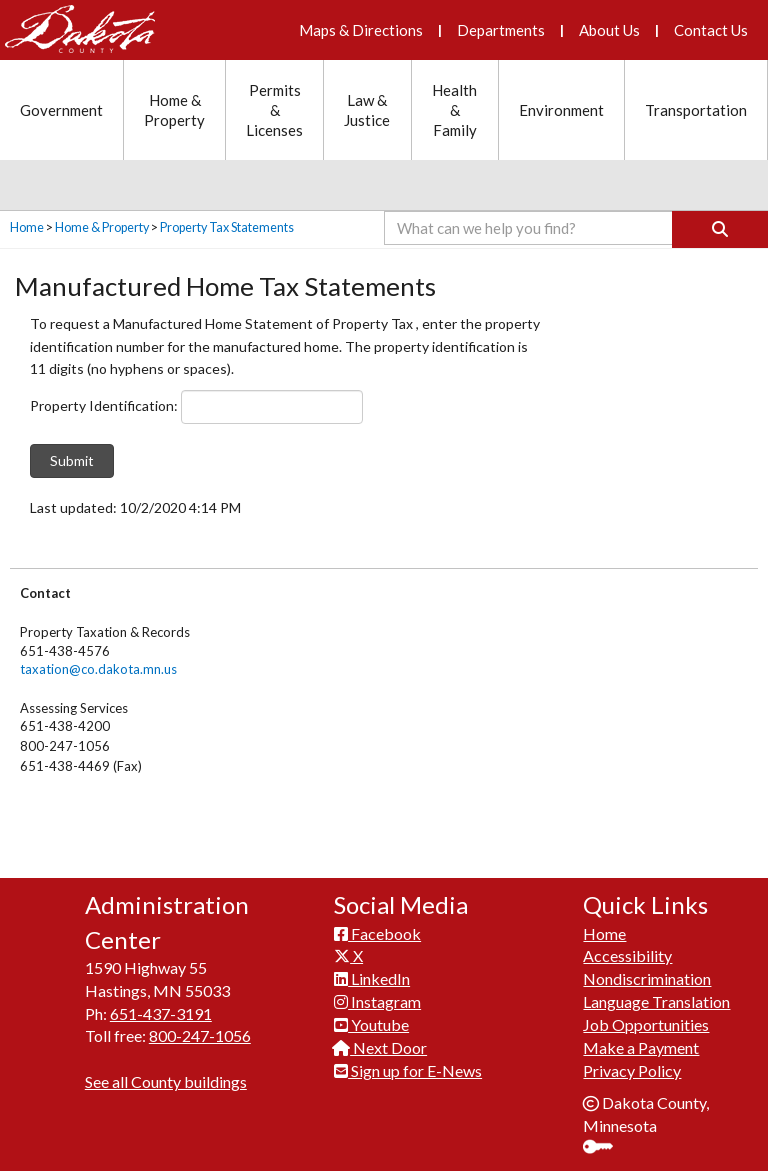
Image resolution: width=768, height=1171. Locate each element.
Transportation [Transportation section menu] (696, 110)
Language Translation (656, 997)
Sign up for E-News (408, 1066)
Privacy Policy (632, 1066)
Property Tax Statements (227, 227)
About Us (609, 30)
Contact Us (711, 30)
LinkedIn (372, 974)
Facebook (377, 928)
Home (27, 227)
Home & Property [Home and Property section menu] (174, 110)
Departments (501, 30)
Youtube (371, 1020)
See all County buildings (166, 1077)
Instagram (377, 997)
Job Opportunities (646, 1020)
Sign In (605, 1144)
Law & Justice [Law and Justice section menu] (367, 110)
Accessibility (627, 951)
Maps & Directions (361, 30)
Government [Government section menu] (61, 110)
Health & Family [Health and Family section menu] (454, 110)
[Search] (720, 229)
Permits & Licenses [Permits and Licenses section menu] (274, 110)
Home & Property (102, 227)
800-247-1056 (200, 1031)
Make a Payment (641, 1043)
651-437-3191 (161, 1008)
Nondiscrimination (647, 974)
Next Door (380, 1043)
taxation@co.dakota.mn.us (98, 669)
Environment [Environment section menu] (561, 110)
